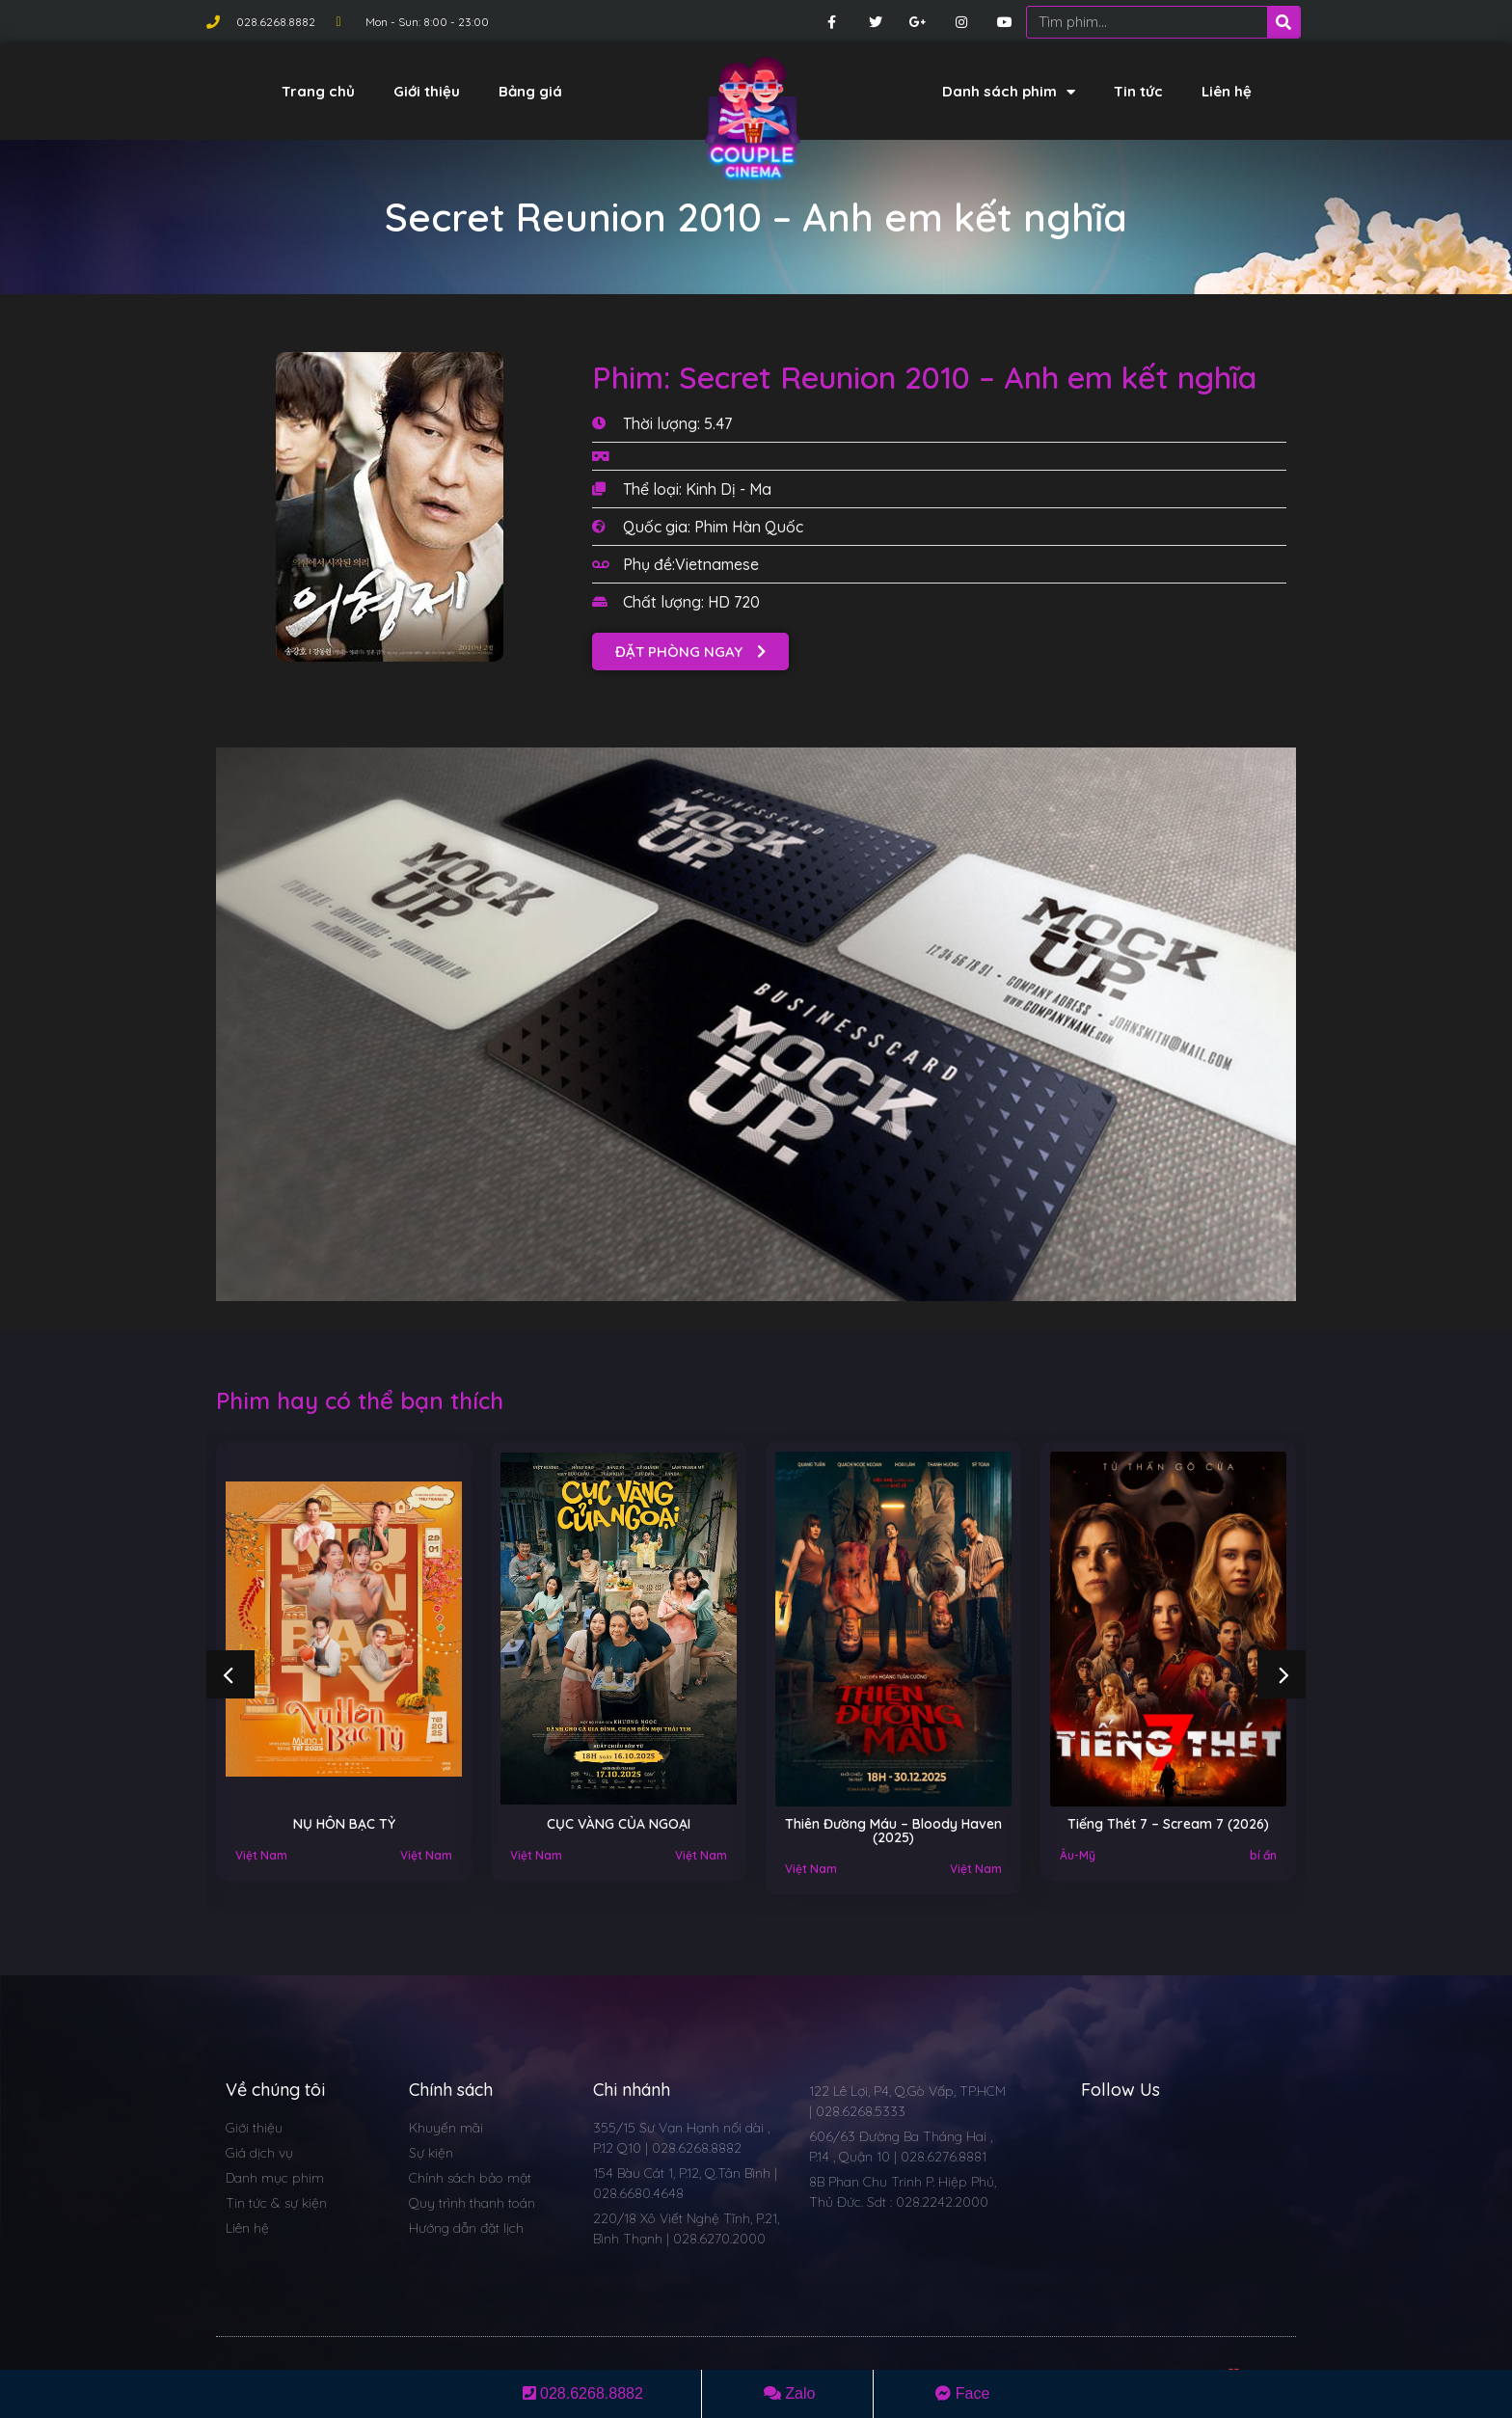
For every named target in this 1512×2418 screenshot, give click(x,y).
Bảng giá (530, 91)
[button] (690, 651)
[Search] (1283, 22)
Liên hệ (1227, 91)
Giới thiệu (426, 91)
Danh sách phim (1008, 92)
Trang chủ (318, 91)
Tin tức (1138, 91)
